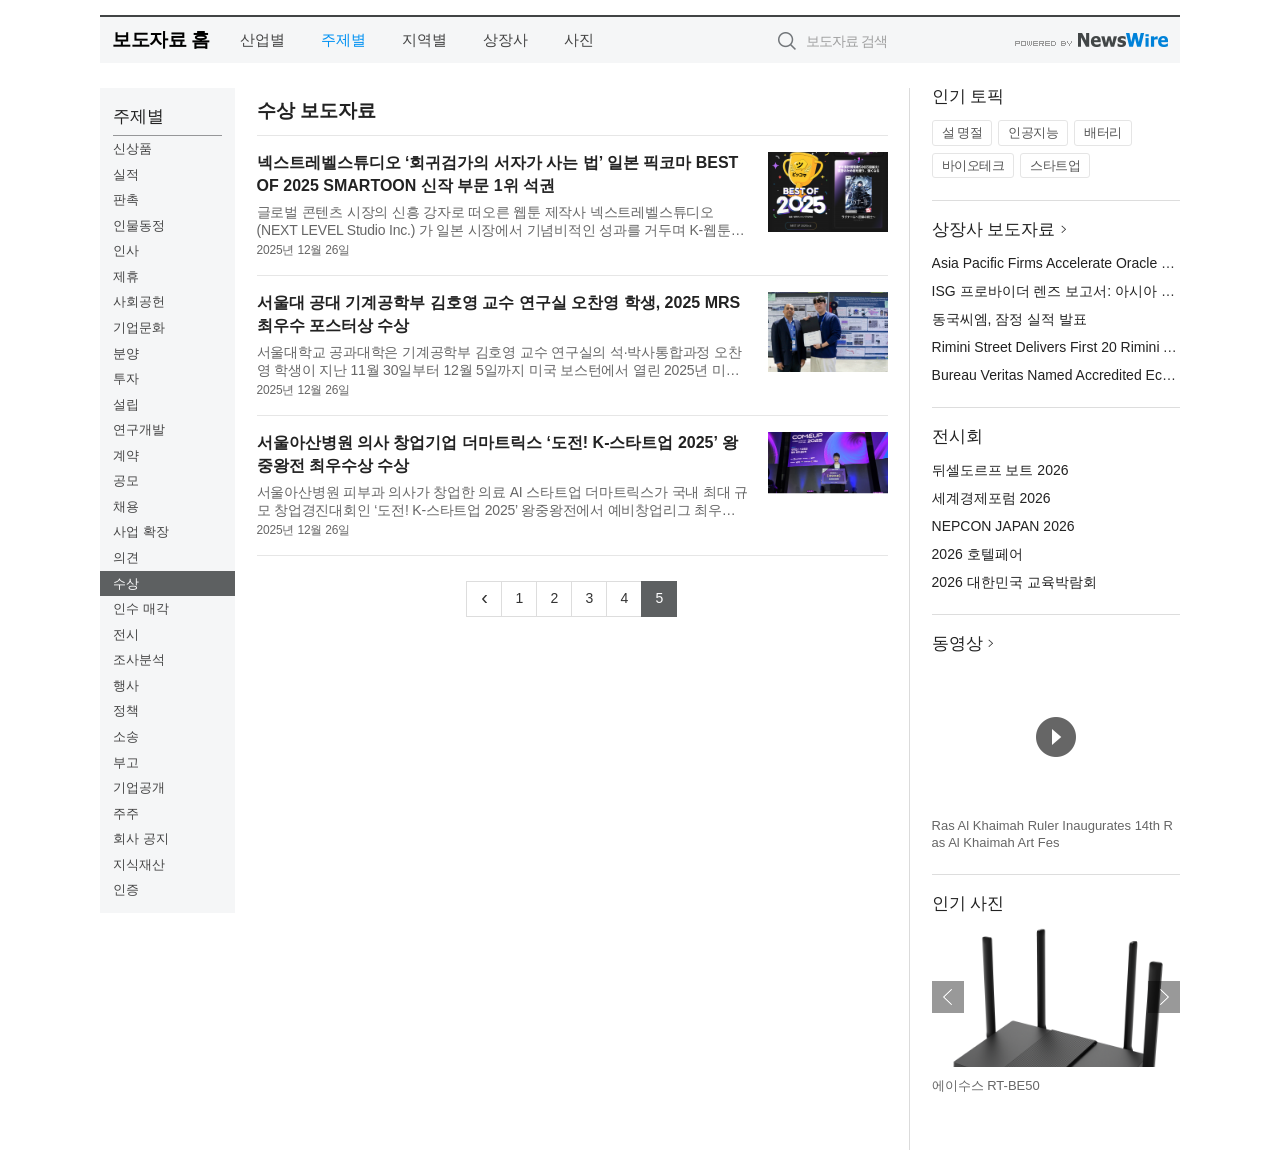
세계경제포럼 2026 (991, 498)
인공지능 (1033, 132)
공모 (126, 480)
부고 (126, 762)
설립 (126, 404)
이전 (948, 997)
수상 (126, 583)
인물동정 (139, 225)
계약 (126, 455)
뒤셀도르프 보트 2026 (1000, 470)
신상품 (132, 148)
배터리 (1103, 132)
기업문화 (139, 327)
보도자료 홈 (160, 39)
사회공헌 (139, 301)
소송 (126, 736)
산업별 (262, 39)
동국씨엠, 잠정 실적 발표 (1010, 319)
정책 (126, 710)
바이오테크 (973, 165)
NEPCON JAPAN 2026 (1003, 526)
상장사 (505, 39)
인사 (126, 250)
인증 (126, 889)
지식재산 (139, 864)
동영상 (957, 643)
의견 (126, 557)
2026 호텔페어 (977, 554)
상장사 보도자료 (994, 229)
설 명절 (962, 132)
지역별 (424, 39)
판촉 (126, 199)
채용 (126, 506)
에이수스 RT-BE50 (986, 1085)
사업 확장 (141, 531)
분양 (126, 353)
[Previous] (484, 599)
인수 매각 (141, 608)
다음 (1164, 997)
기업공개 (139, 787)
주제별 (343, 39)
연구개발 (139, 429)
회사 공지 (141, 838)
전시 (126, 634)
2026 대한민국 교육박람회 (1014, 582)
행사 (126, 685)
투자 (126, 378)
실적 (126, 174)
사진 (579, 39)
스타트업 (1055, 165)
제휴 (126, 276)
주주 (126, 813)
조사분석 (139, 659)
